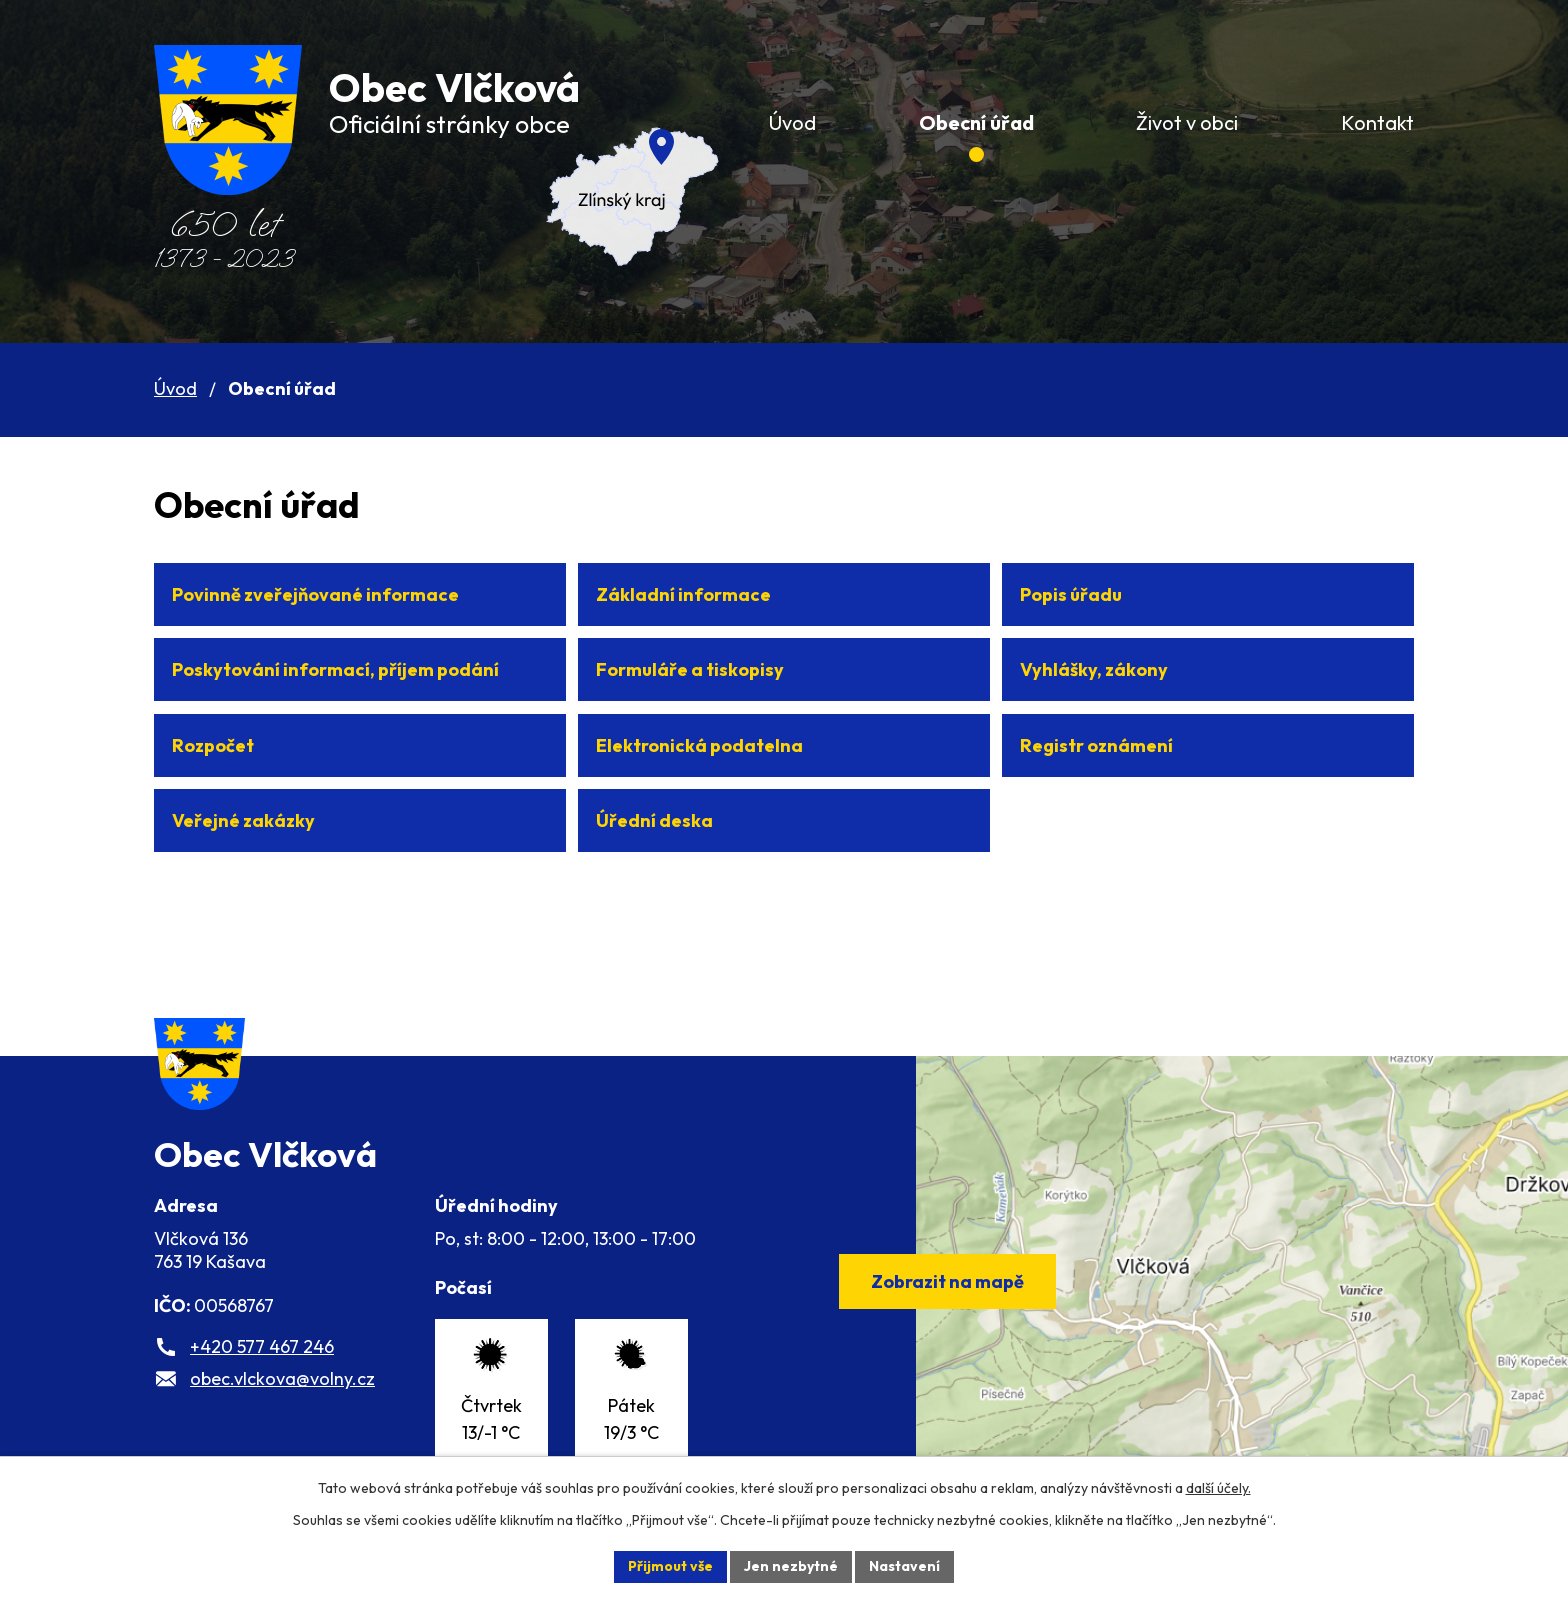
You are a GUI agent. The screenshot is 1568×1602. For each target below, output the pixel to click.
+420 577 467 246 (262, 1346)
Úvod (175, 388)
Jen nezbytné (791, 1566)
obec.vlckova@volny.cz (282, 1378)
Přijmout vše (670, 1566)
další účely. (1218, 1488)
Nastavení (904, 1566)
